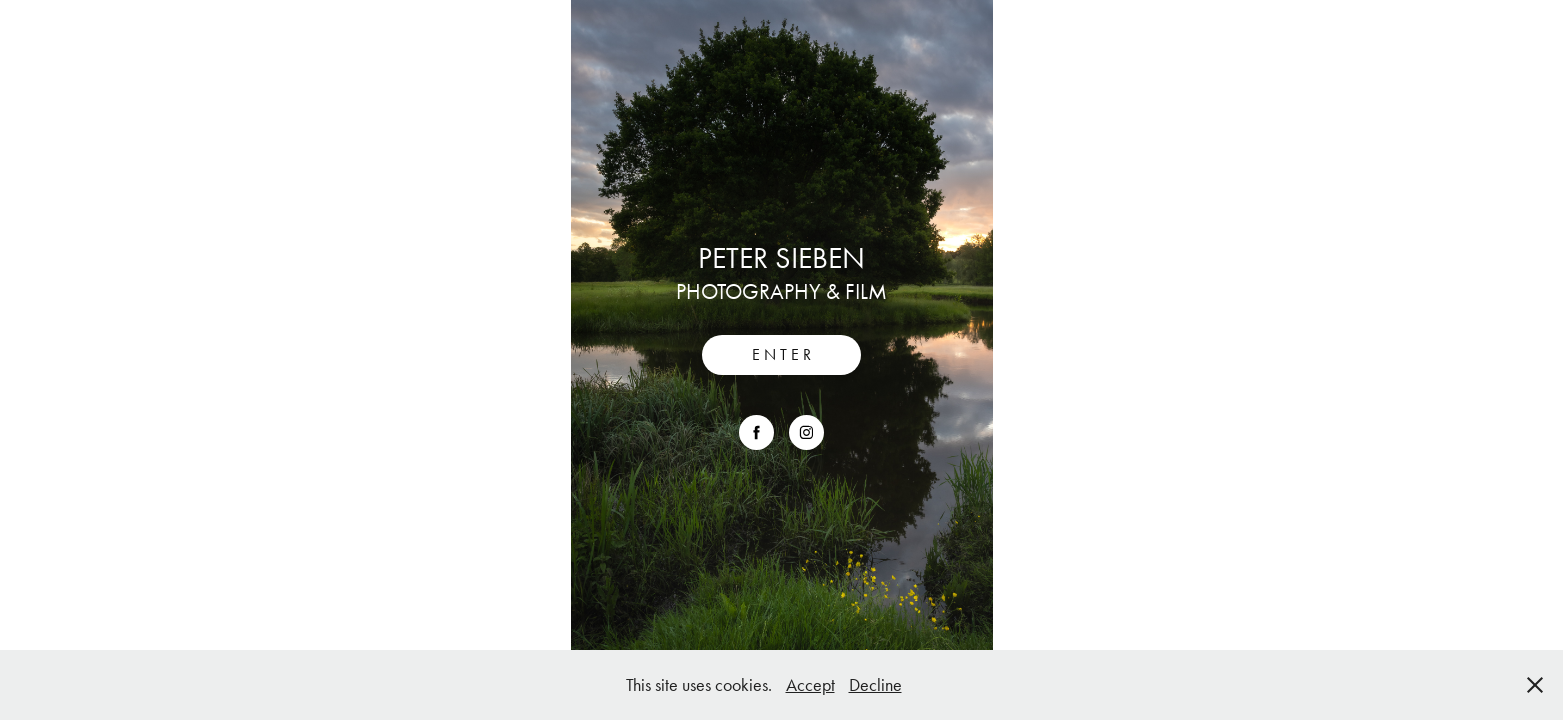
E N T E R (781, 354)
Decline (875, 685)
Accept (810, 685)
